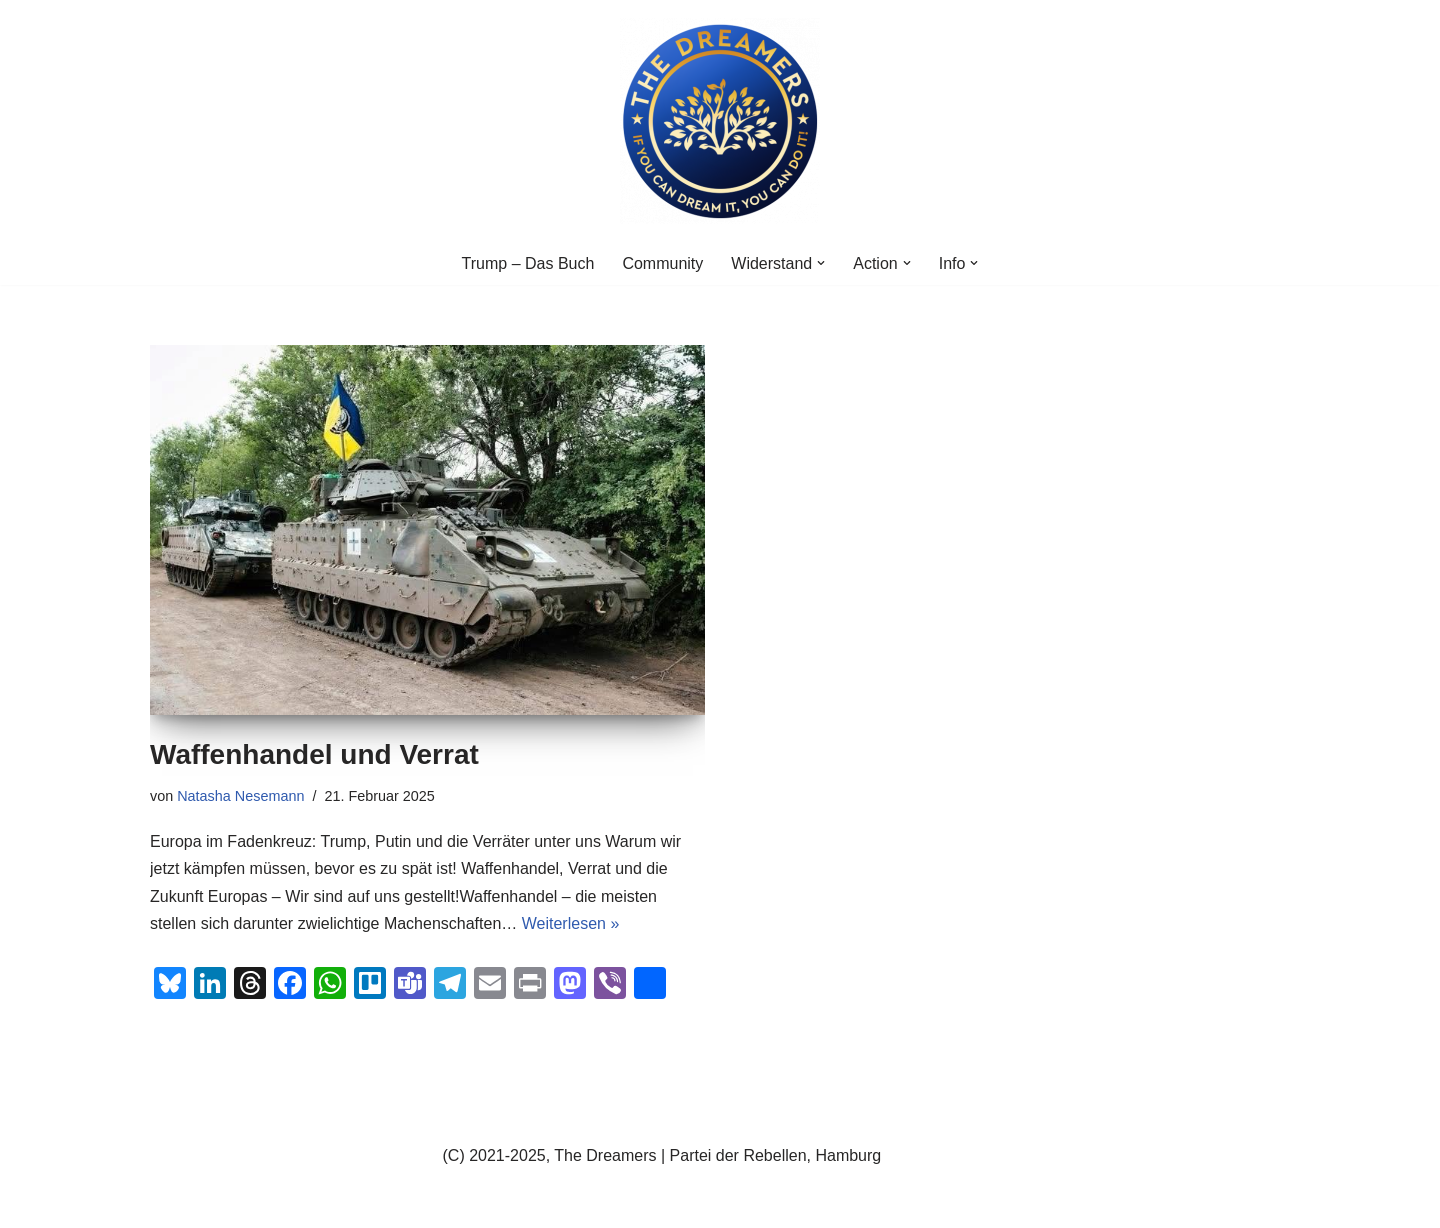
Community (662, 263)
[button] (821, 263)
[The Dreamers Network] (720, 121)
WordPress (351, 1202)
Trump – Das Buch (528, 263)
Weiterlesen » (571, 923)
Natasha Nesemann (240, 796)
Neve (168, 1202)
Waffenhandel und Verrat (314, 754)
